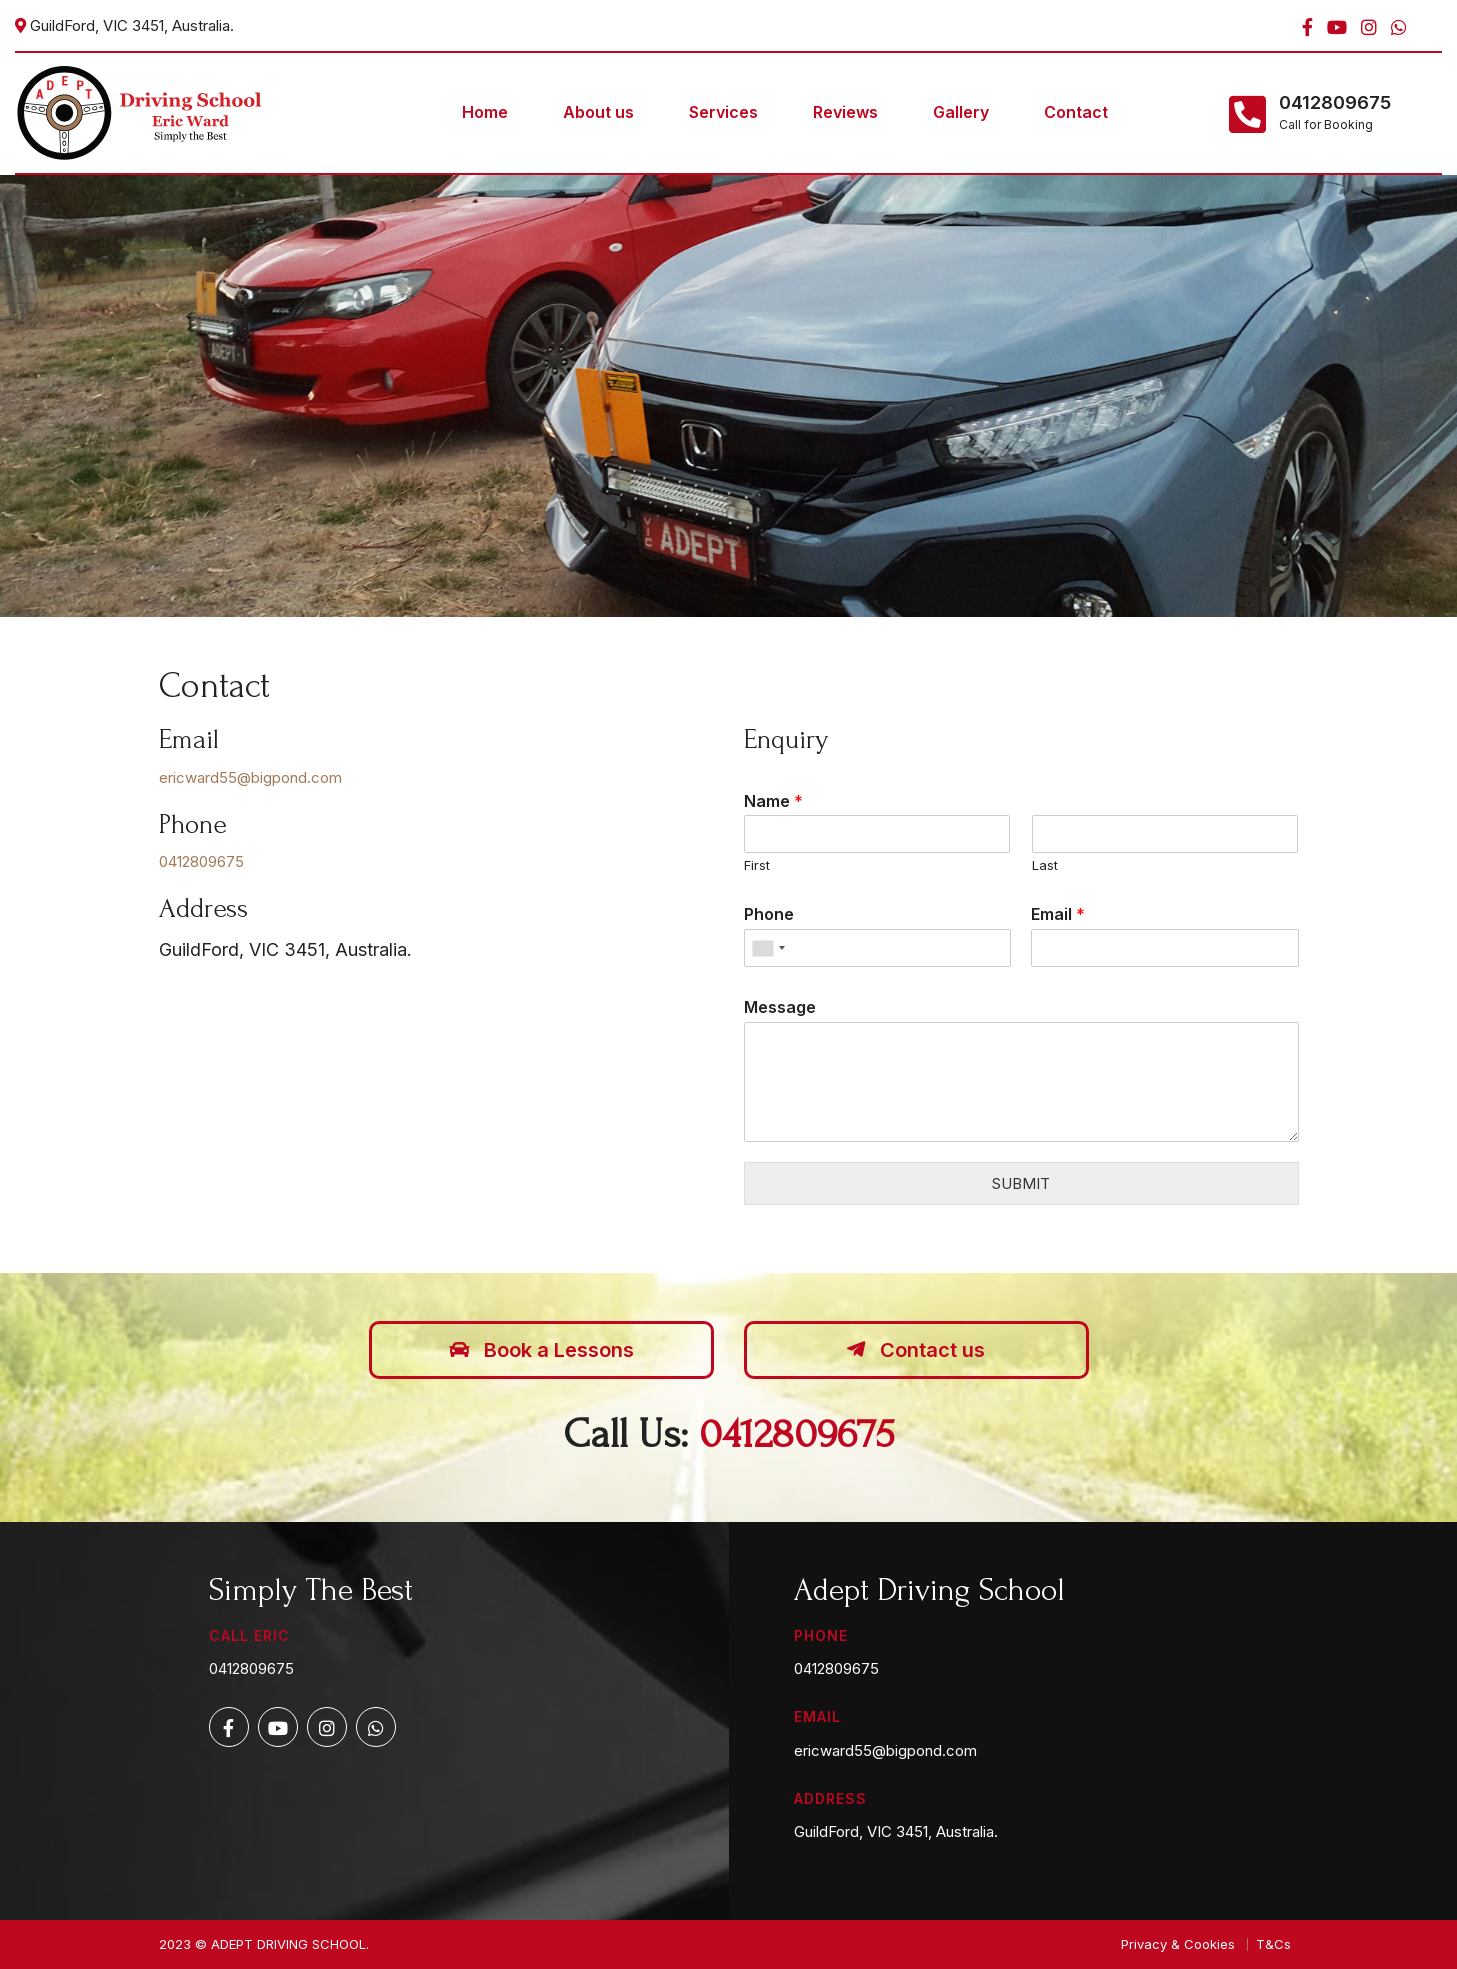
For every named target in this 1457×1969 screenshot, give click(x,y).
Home (485, 112)
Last (1045, 865)
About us (598, 112)
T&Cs (1273, 1944)
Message (780, 1007)
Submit (1021, 1183)
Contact (1076, 112)
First (757, 865)
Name (773, 801)
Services (723, 112)
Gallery (961, 112)
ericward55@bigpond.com (250, 777)
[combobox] (768, 948)
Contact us (916, 1350)
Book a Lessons (541, 1350)
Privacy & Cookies (1178, 1944)
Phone (769, 914)
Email (1058, 914)
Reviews (845, 112)
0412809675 (1335, 103)
